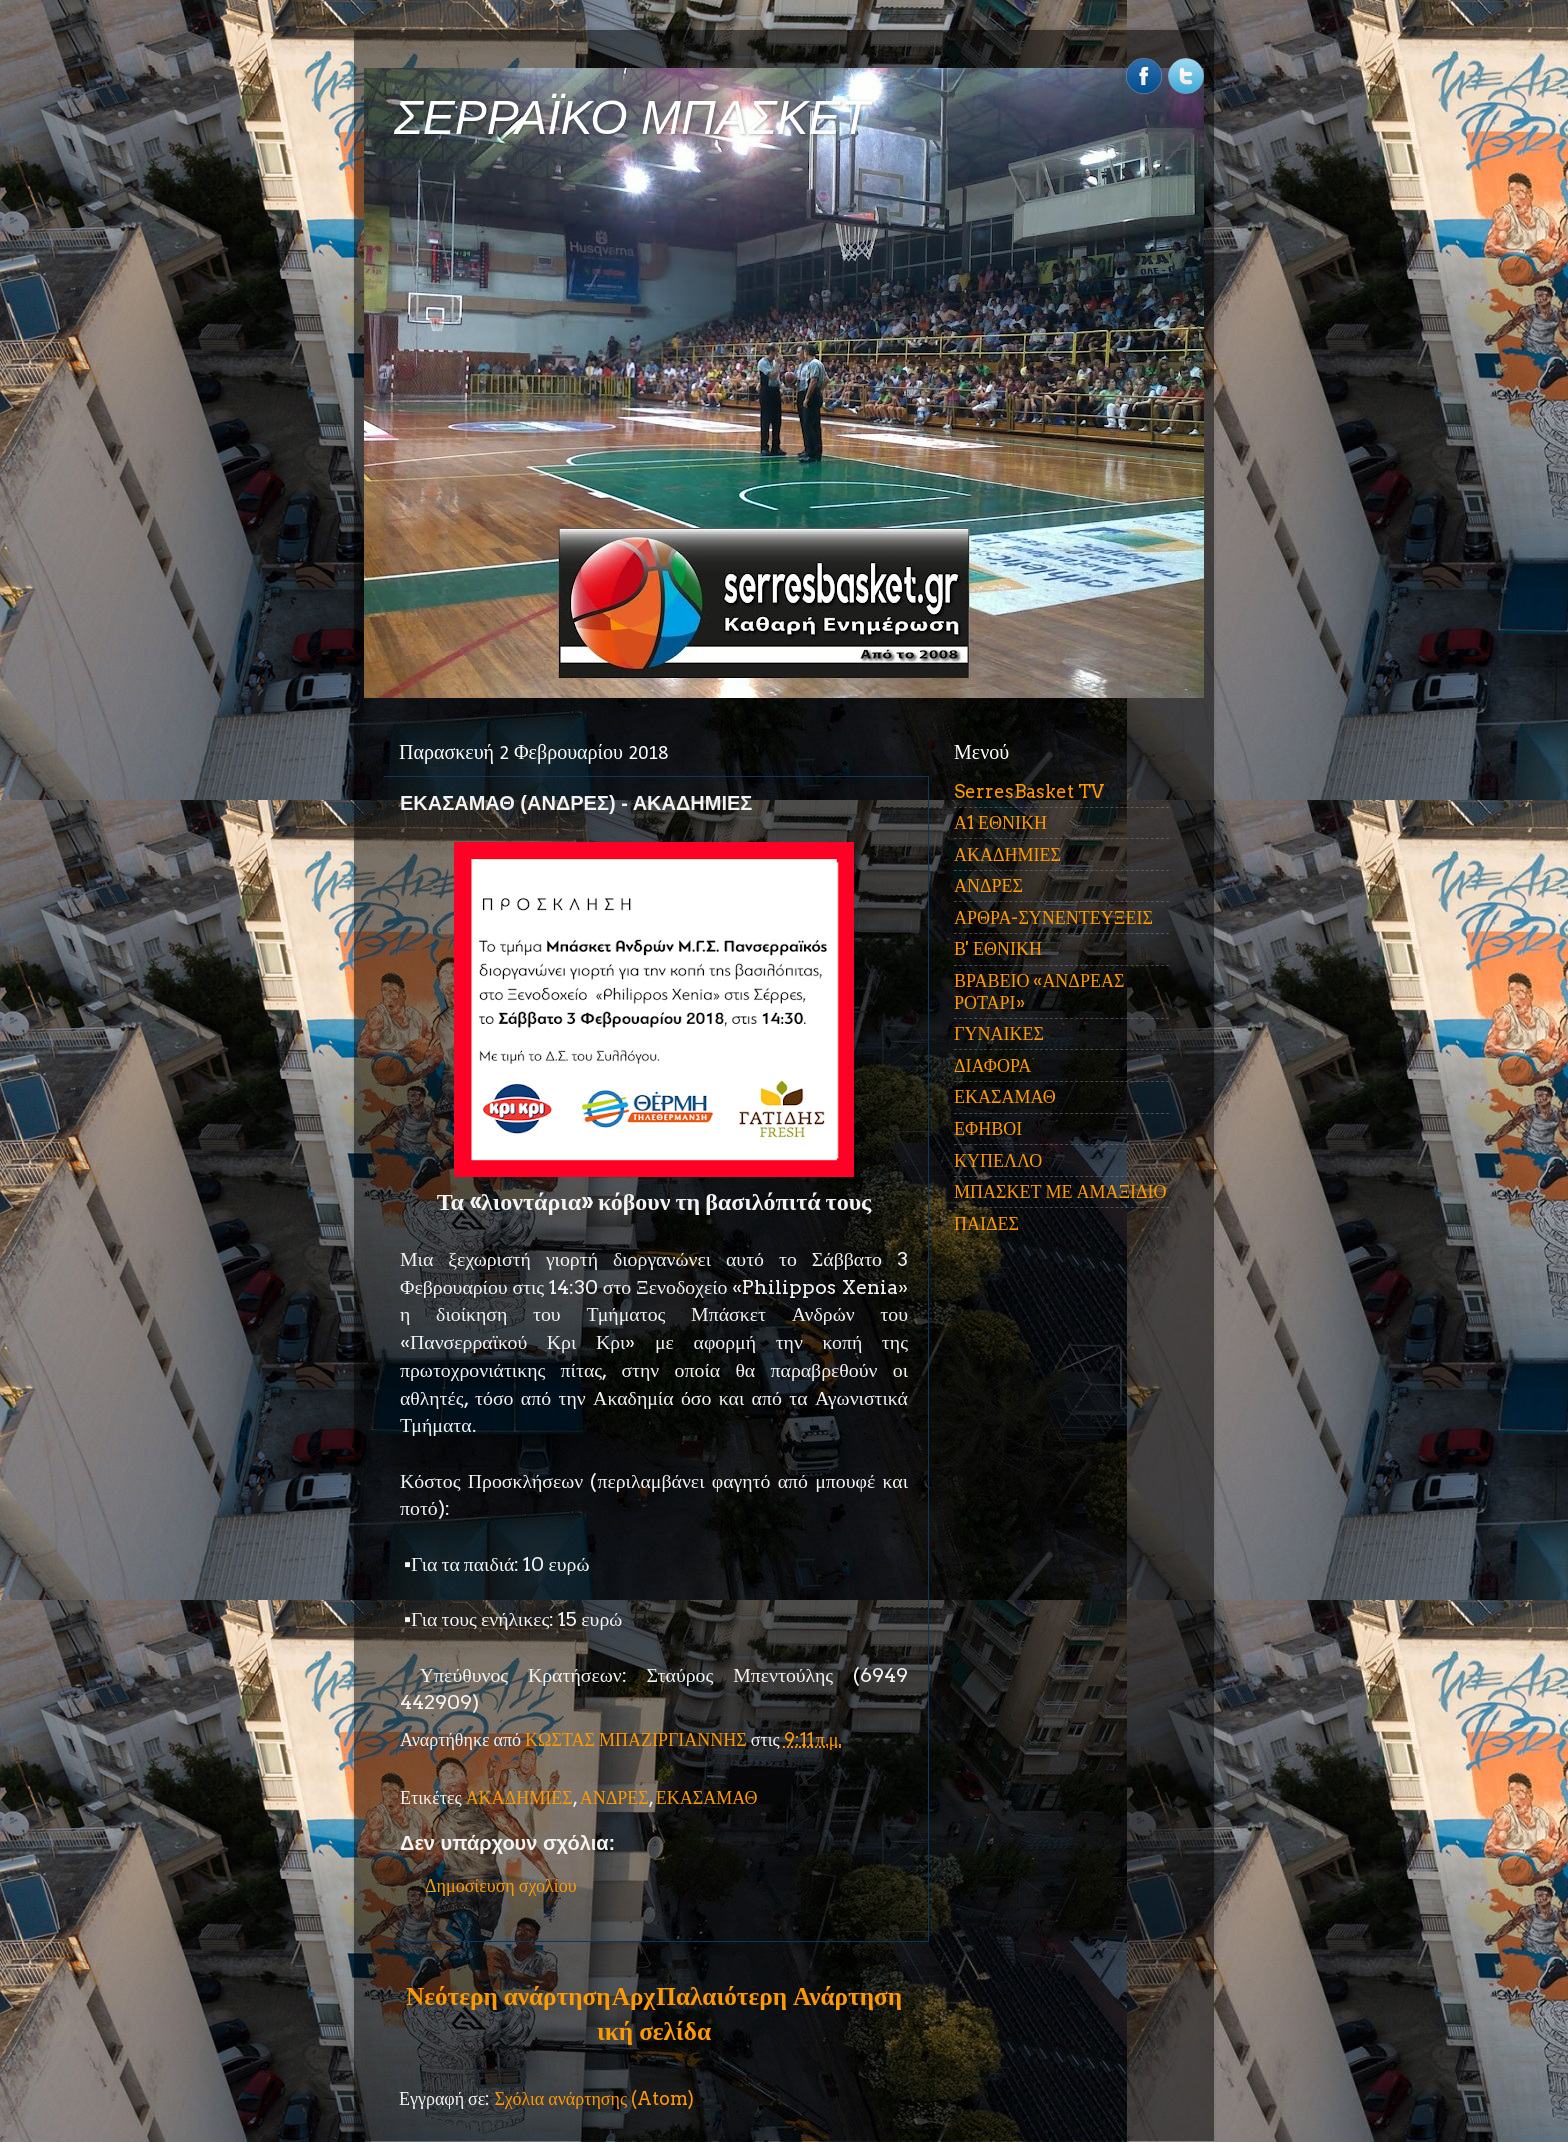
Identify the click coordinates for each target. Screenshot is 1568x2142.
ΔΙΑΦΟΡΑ (992, 1065)
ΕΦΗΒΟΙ (988, 1128)
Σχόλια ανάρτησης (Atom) (594, 2098)
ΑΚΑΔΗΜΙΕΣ (519, 1797)
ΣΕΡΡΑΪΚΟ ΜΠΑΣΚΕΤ (632, 117)
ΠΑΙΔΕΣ (986, 1223)
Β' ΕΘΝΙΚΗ (998, 948)
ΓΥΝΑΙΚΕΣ (999, 1033)
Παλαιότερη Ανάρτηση (779, 1996)
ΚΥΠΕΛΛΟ (998, 1160)
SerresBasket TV (1029, 791)
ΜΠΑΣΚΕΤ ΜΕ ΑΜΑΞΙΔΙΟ (1060, 1191)
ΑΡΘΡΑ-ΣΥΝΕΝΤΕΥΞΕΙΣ (1053, 917)
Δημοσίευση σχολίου (501, 1885)
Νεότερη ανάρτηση (508, 1996)
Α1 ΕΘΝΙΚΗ (1000, 822)
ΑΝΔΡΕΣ (614, 1797)
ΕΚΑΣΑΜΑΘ (707, 1797)
